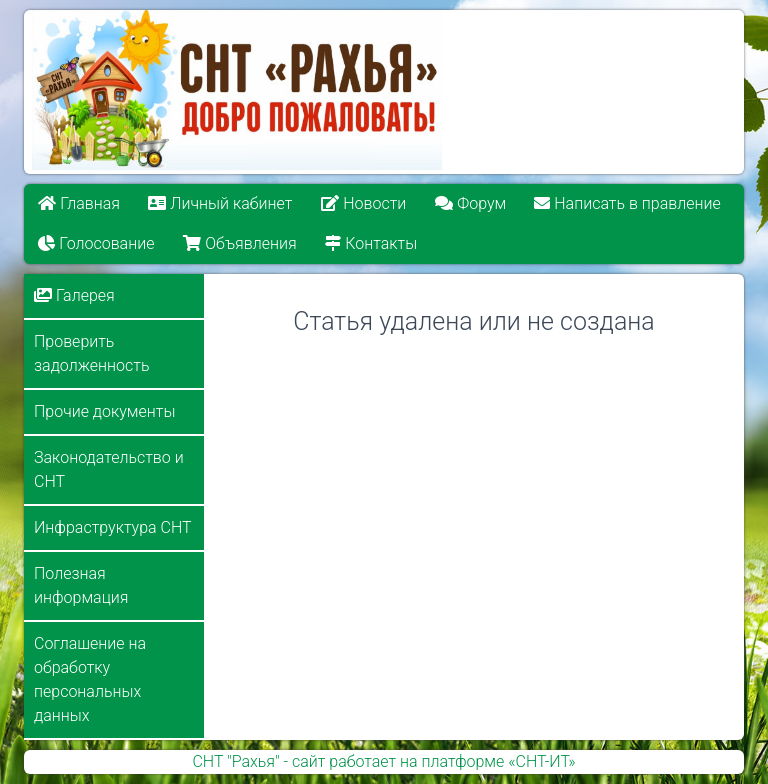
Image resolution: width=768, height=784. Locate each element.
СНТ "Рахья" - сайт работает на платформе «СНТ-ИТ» (383, 761)
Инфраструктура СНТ (113, 527)
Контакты (371, 243)
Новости (363, 203)
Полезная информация (81, 585)
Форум (470, 203)
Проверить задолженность (91, 353)
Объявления (239, 243)
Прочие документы (104, 411)
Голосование (96, 243)
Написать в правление (628, 203)
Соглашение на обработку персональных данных (90, 679)
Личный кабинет (221, 203)
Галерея (74, 295)
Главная (79, 203)
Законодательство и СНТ (109, 469)
